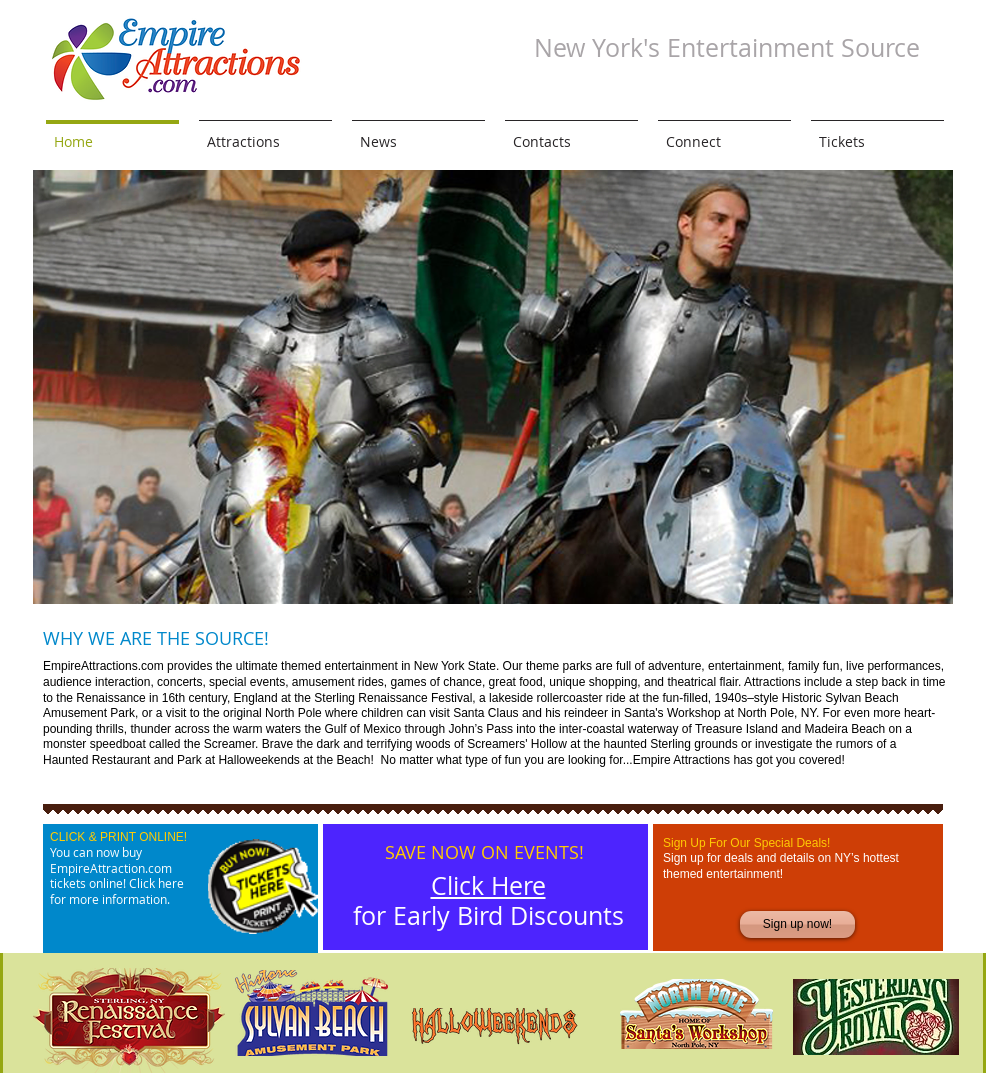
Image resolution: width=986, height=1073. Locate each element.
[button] (493, 387)
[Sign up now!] (797, 924)
